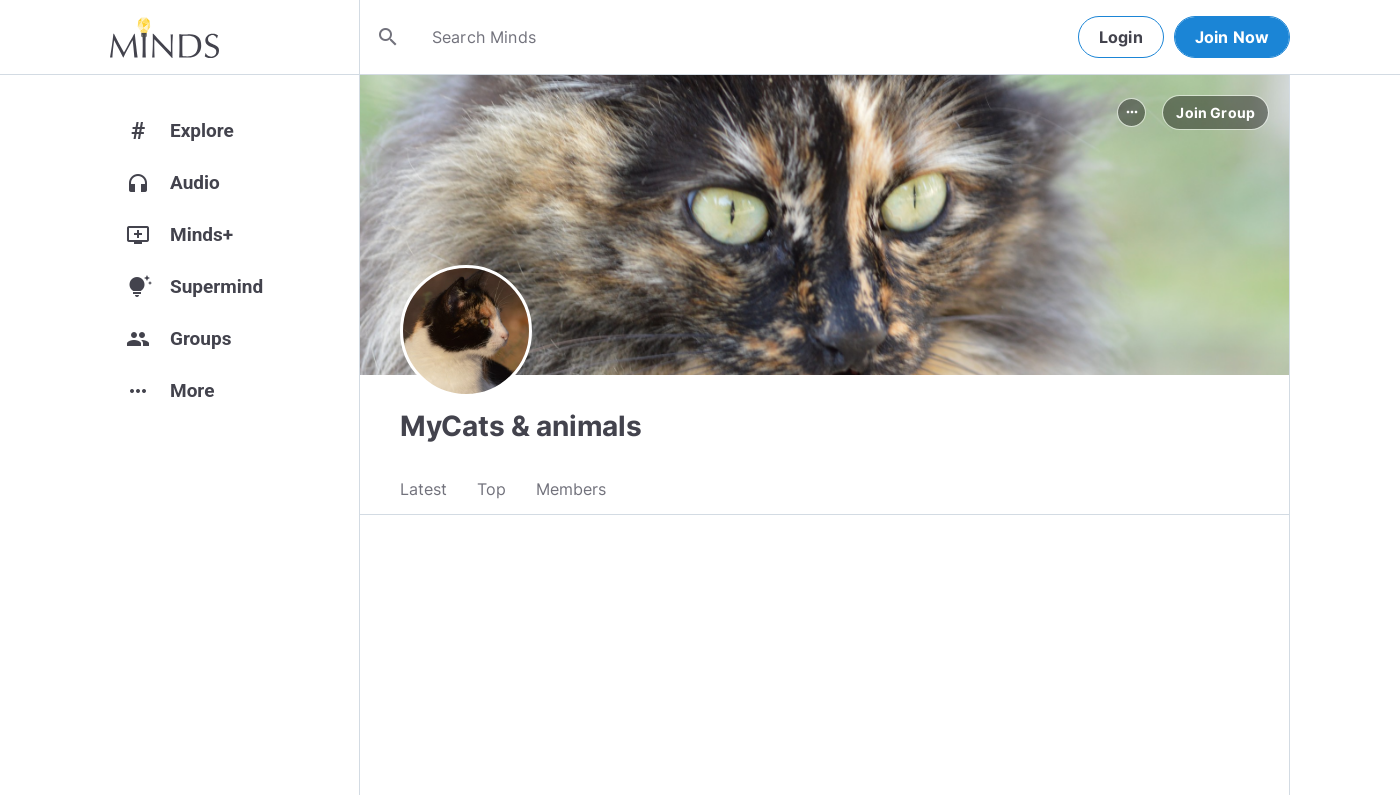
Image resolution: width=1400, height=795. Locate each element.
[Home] (164, 37)
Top (491, 491)
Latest (423, 491)
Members (571, 491)
